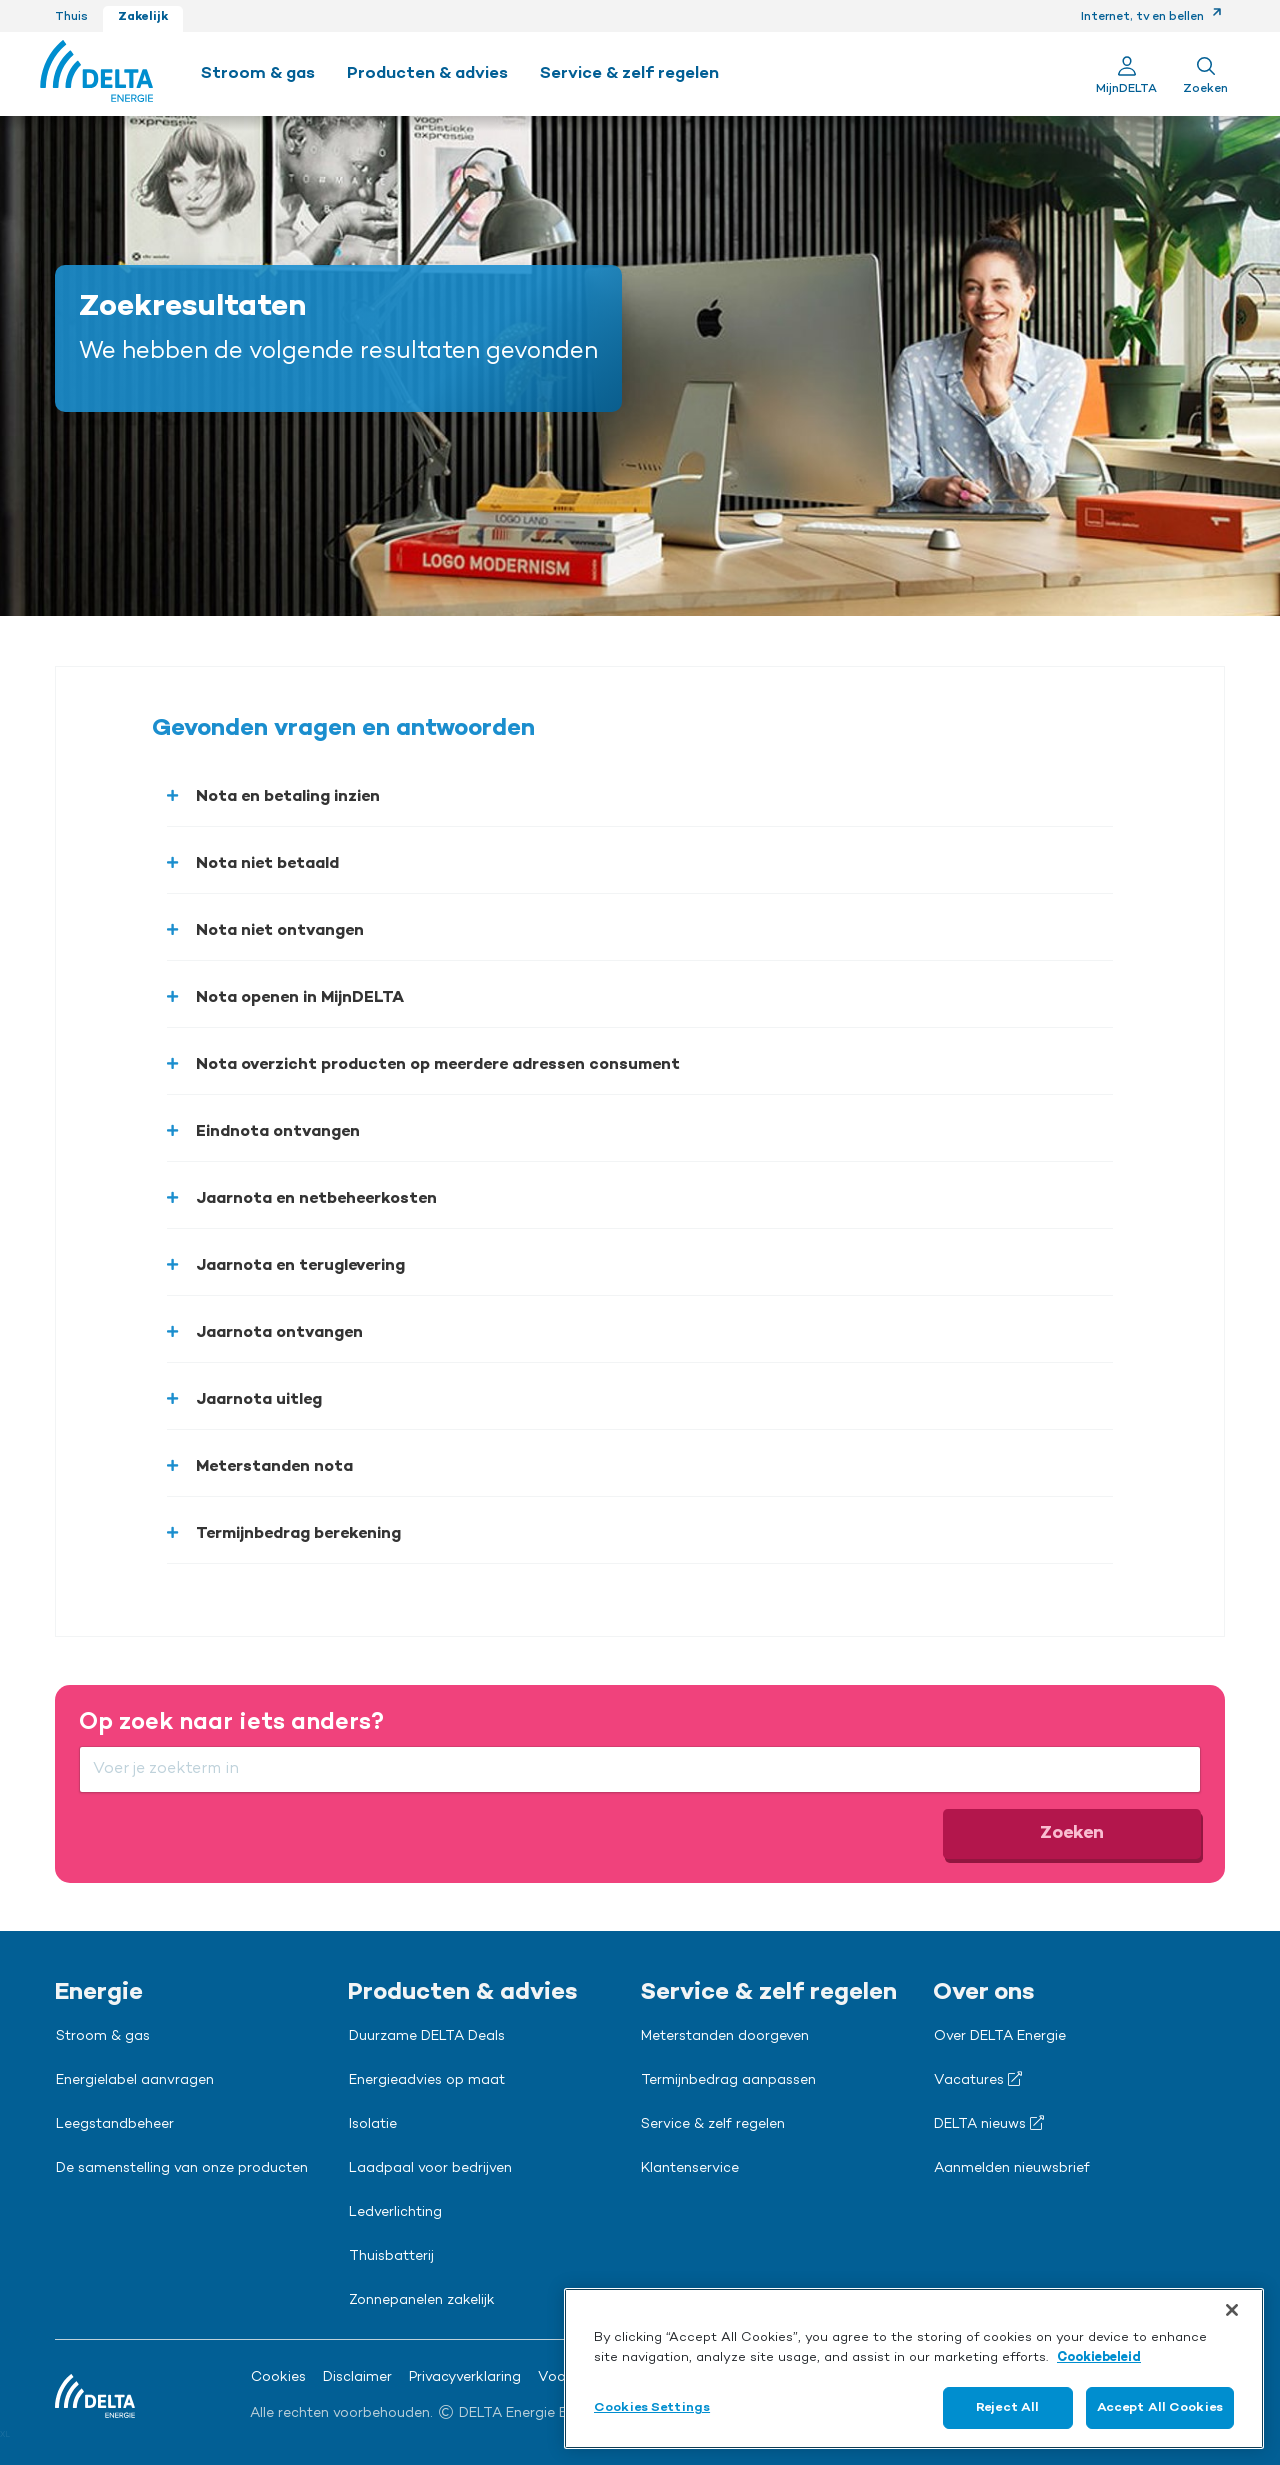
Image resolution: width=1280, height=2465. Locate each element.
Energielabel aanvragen (135, 2081)
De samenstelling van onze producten (182, 2169)
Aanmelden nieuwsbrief (1012, 2169)
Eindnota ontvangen (278, 1132)
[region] (914, 2368)
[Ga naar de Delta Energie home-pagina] (96, 74)
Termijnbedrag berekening (298, 1534)
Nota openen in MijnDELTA (300, 998)
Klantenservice (690, 2169)
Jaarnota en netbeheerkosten (316, 1199)
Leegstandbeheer (115, 2125)
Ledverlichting (395, 2213)
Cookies (278, 2378)
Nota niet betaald (267, 864)
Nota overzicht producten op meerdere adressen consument (438, 1065)
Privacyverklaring (465, 2378)
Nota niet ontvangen (280, 931)
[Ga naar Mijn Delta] (1126, 74)
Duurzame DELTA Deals (427, 2037)
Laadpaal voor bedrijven (430, 2169)
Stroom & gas (103, 2037)
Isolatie (373, 2125)
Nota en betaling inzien (288, 797)
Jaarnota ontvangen (279, 1333)
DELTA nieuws (989, 2124)
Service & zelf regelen (713, 2125)
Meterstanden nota (274, 1467)
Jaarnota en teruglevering (300, 1266)
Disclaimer (357, 2378)
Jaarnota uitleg (259, 1400)
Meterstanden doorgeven (725, 2037)
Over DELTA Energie (1000, 2037)
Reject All (1007, 2407)
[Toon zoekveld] (1205, 74)
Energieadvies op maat (427, 2081)
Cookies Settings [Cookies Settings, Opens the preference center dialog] (652, 2407)
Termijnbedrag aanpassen (728, 2081)
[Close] (1232, 2310)
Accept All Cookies (1160, 2407)
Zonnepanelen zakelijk (422, 2301)
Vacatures (978, 2080)
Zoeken (1072, 1833)
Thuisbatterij (391, 2257)
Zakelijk (143, 17)
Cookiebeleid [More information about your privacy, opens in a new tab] (1099, 2357)
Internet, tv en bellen (1151, 17)
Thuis (71, 17)
